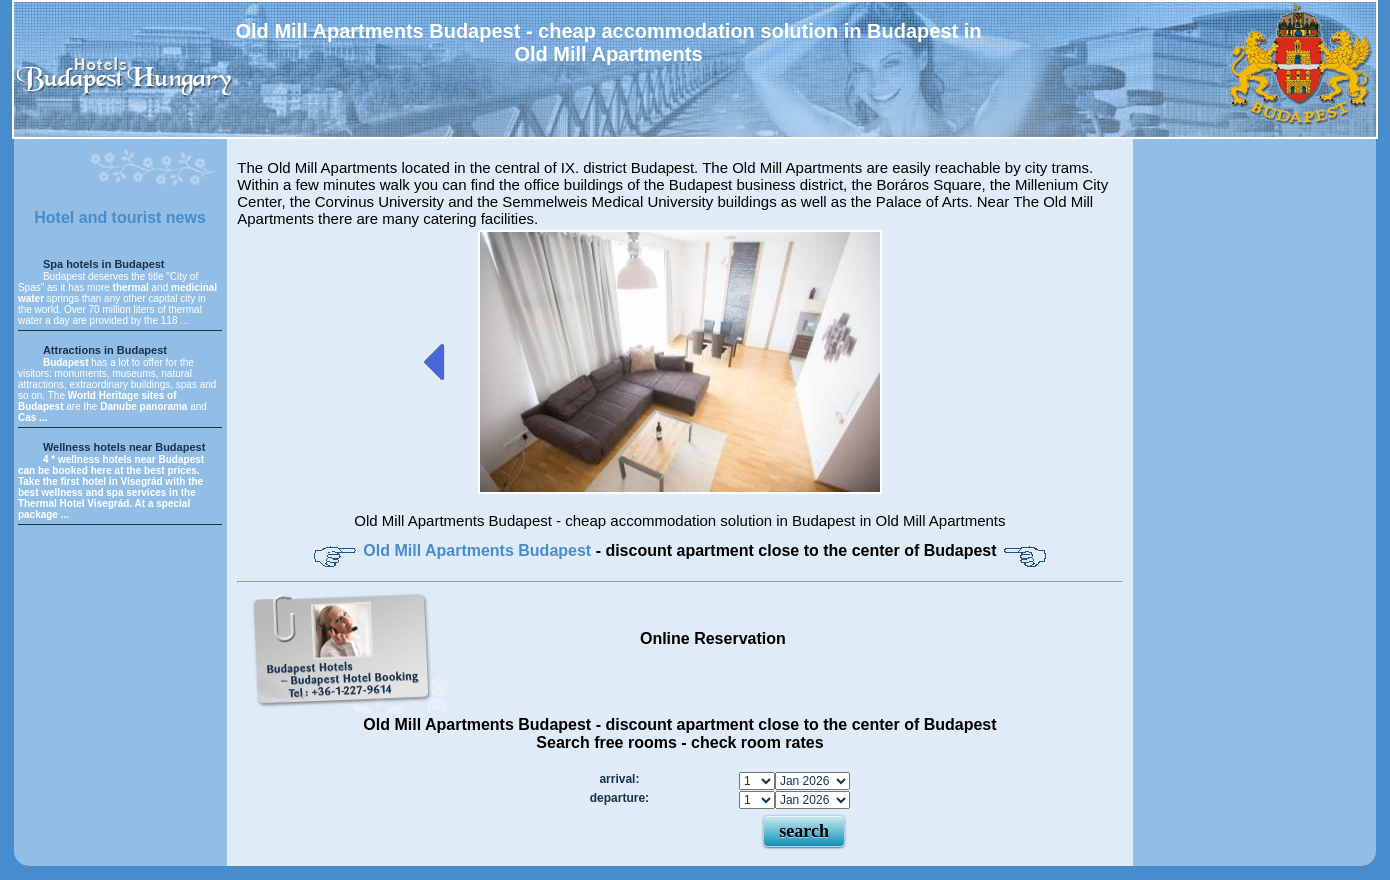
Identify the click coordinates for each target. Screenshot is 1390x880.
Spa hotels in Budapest (104, 264)
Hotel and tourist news (120, 217)
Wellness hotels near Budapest (124, 447)
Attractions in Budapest (105, 350)
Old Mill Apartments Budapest (479, 550)
